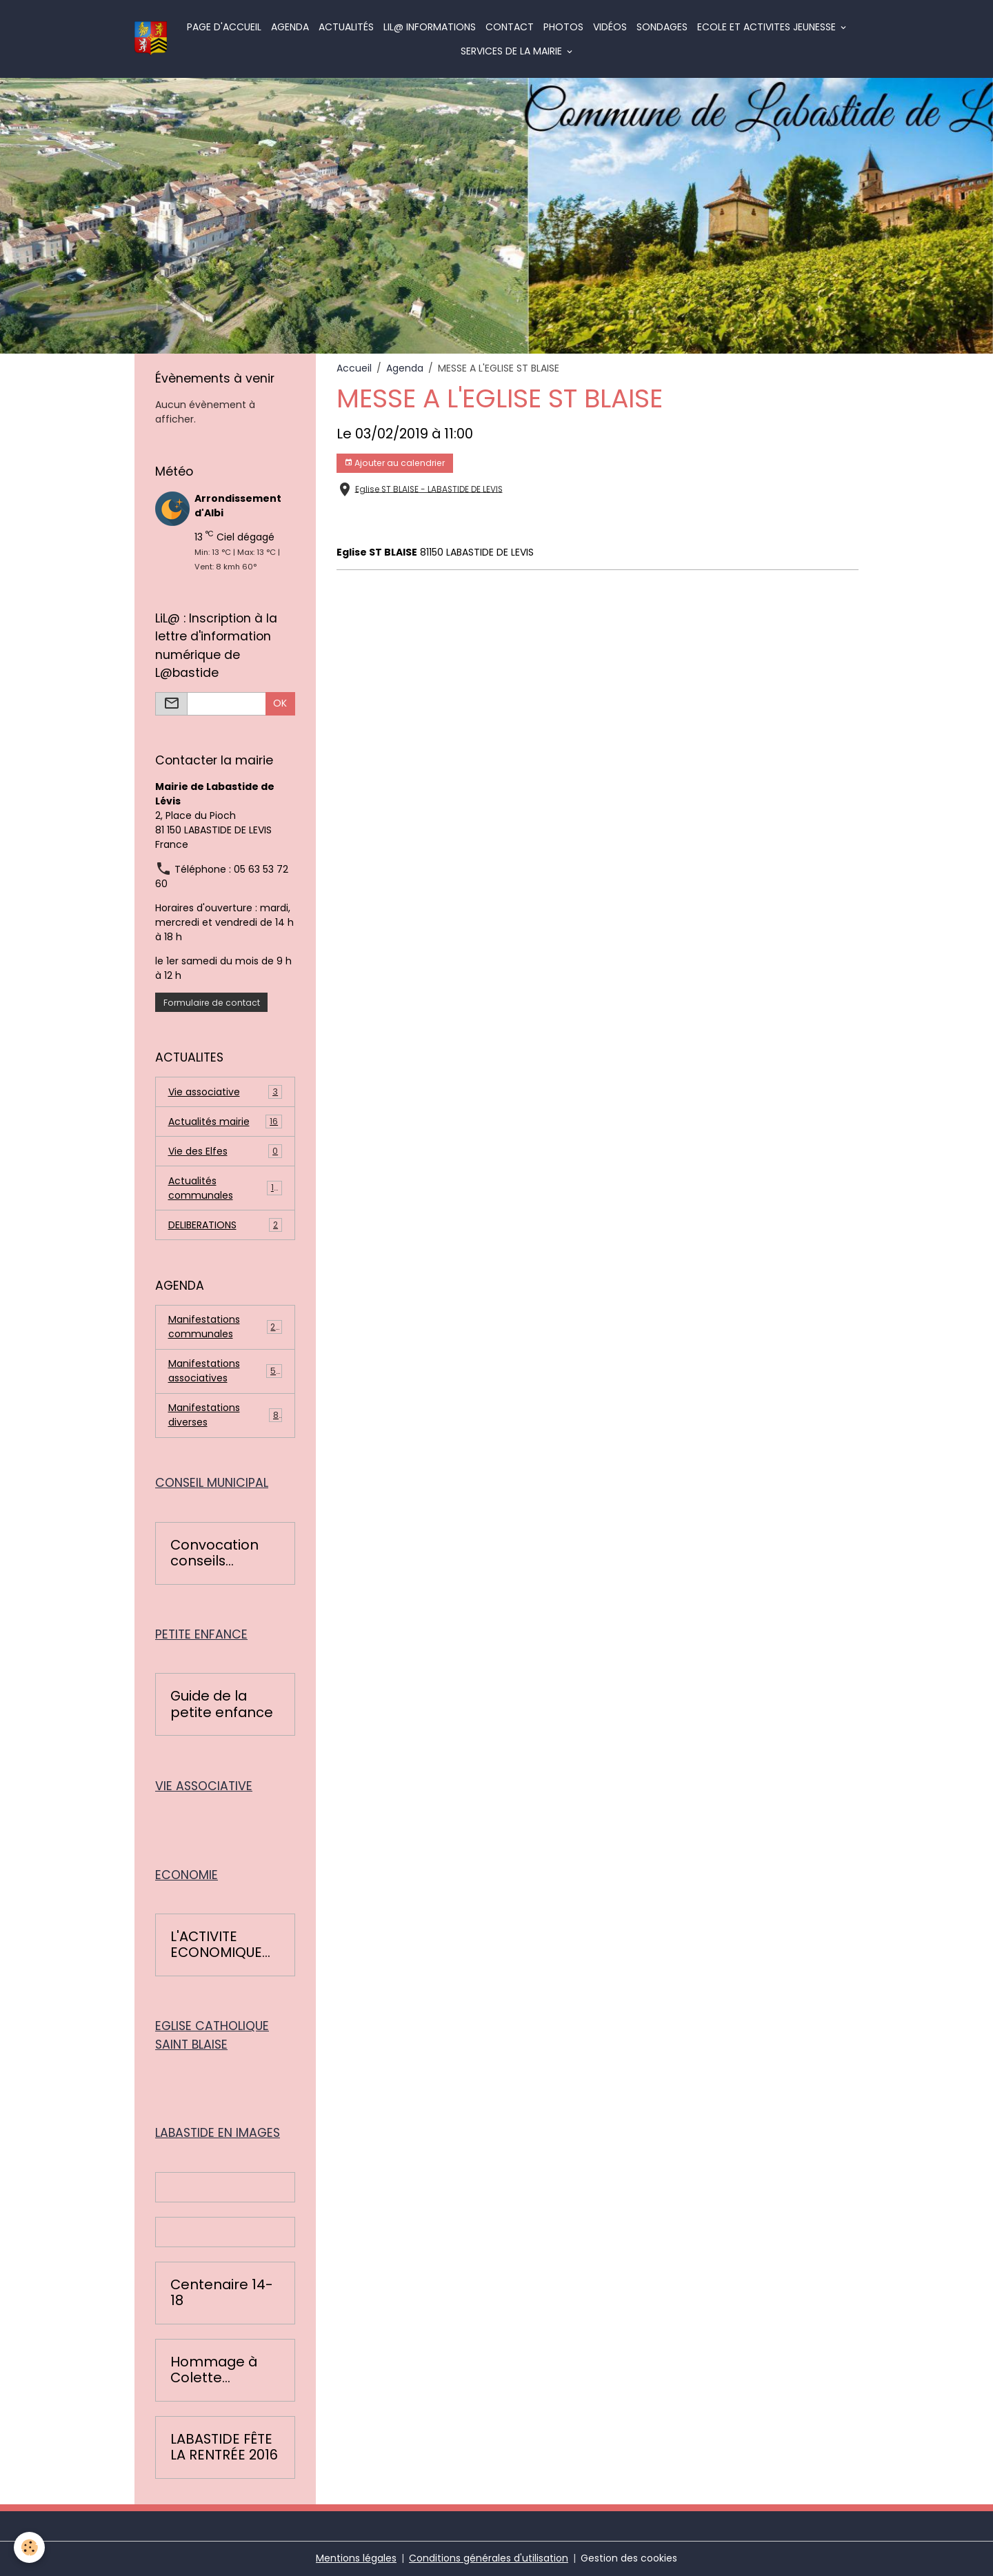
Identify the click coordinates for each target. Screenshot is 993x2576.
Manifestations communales (225, 1326)
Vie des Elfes (225, 1151)
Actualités (346, 27)
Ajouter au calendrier (394, 463)
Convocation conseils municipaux (214, 1553)
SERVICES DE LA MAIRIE (513, 51)
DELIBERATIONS (225, 1225)
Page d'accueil (224, 27)
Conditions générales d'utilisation (488, 2558)
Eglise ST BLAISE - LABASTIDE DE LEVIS (429, 488)
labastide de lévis (540, 524)
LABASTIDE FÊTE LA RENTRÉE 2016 (224, 2447)
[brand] (150, 39)
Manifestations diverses (225, 1415)
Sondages (662, 27)
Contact (509, 27)
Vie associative (225, 1092)
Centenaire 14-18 (221, 2293)
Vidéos (610, 27)
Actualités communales (225, 1188)
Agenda (290, 27)
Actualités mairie (225, 1122)
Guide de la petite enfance (221, 1704)
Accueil (354, 368)
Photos (563, 27)
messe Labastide (379, 524)
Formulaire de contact (211, 1002)
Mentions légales (356, 2558)
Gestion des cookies (629, 2558)
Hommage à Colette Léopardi (213, 2370)
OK (280, 703)
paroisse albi (459, 524)
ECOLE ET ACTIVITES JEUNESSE (768, 27)
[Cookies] (29, 2547)
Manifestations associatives (225, 1371)
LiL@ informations (429, 27)
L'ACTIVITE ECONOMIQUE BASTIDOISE (216, 1945)
